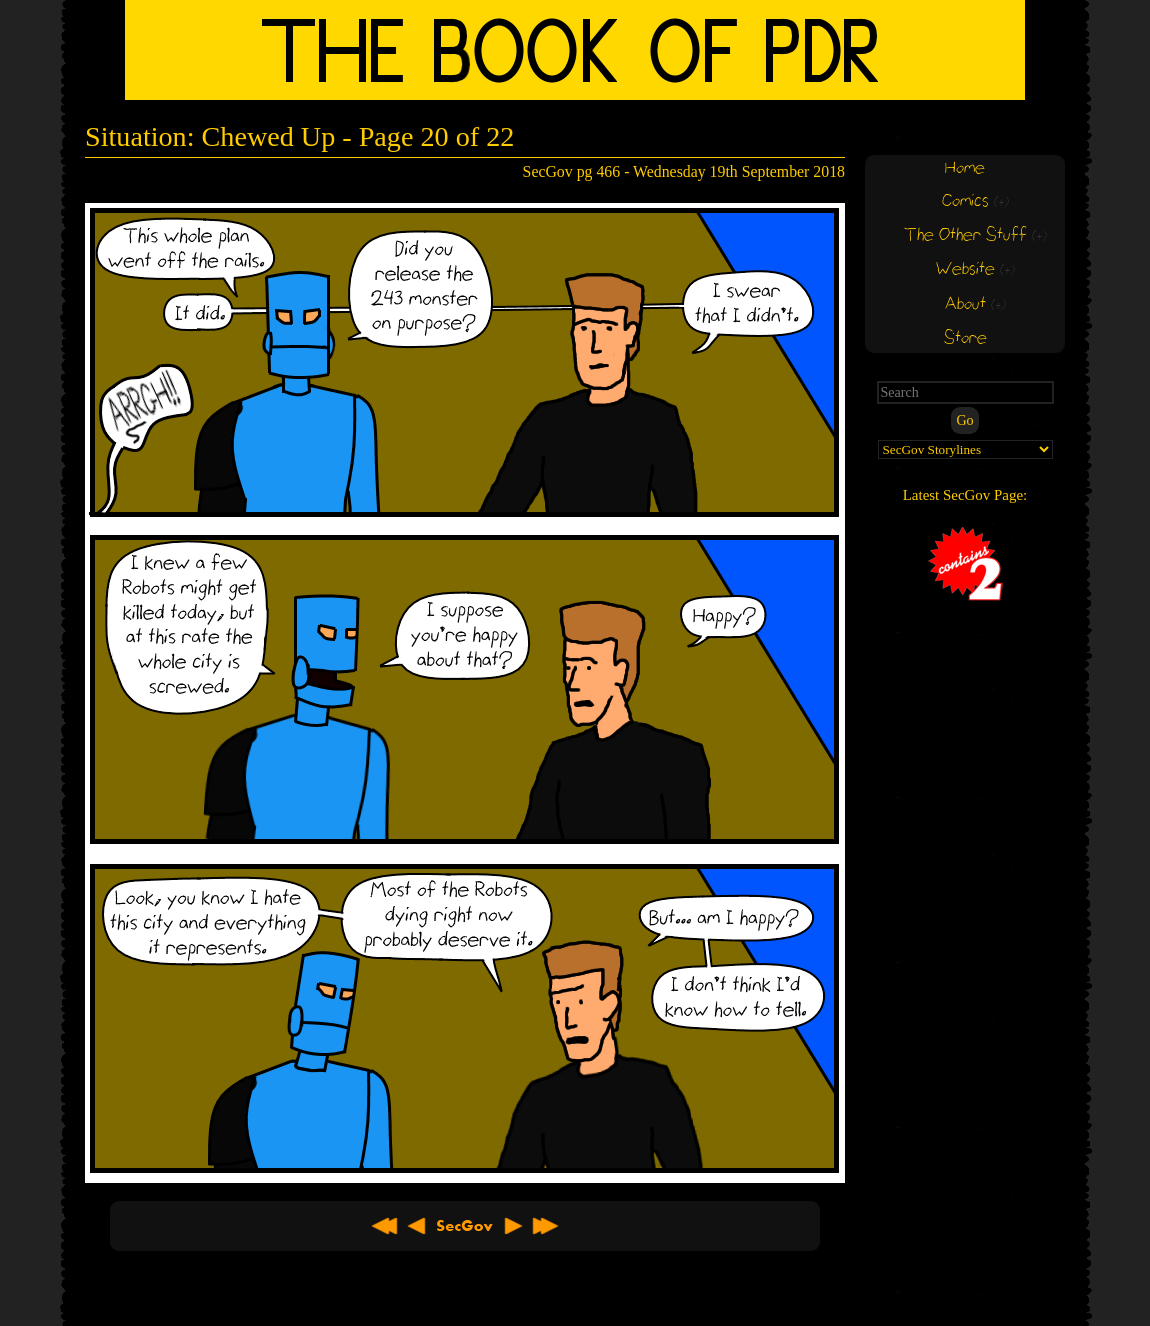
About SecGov (465, 1226)
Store (965, 338)
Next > (513, 1226)
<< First (385, 1226)
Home (965, 168)
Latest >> (545, 1226)
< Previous (417, 1226)
